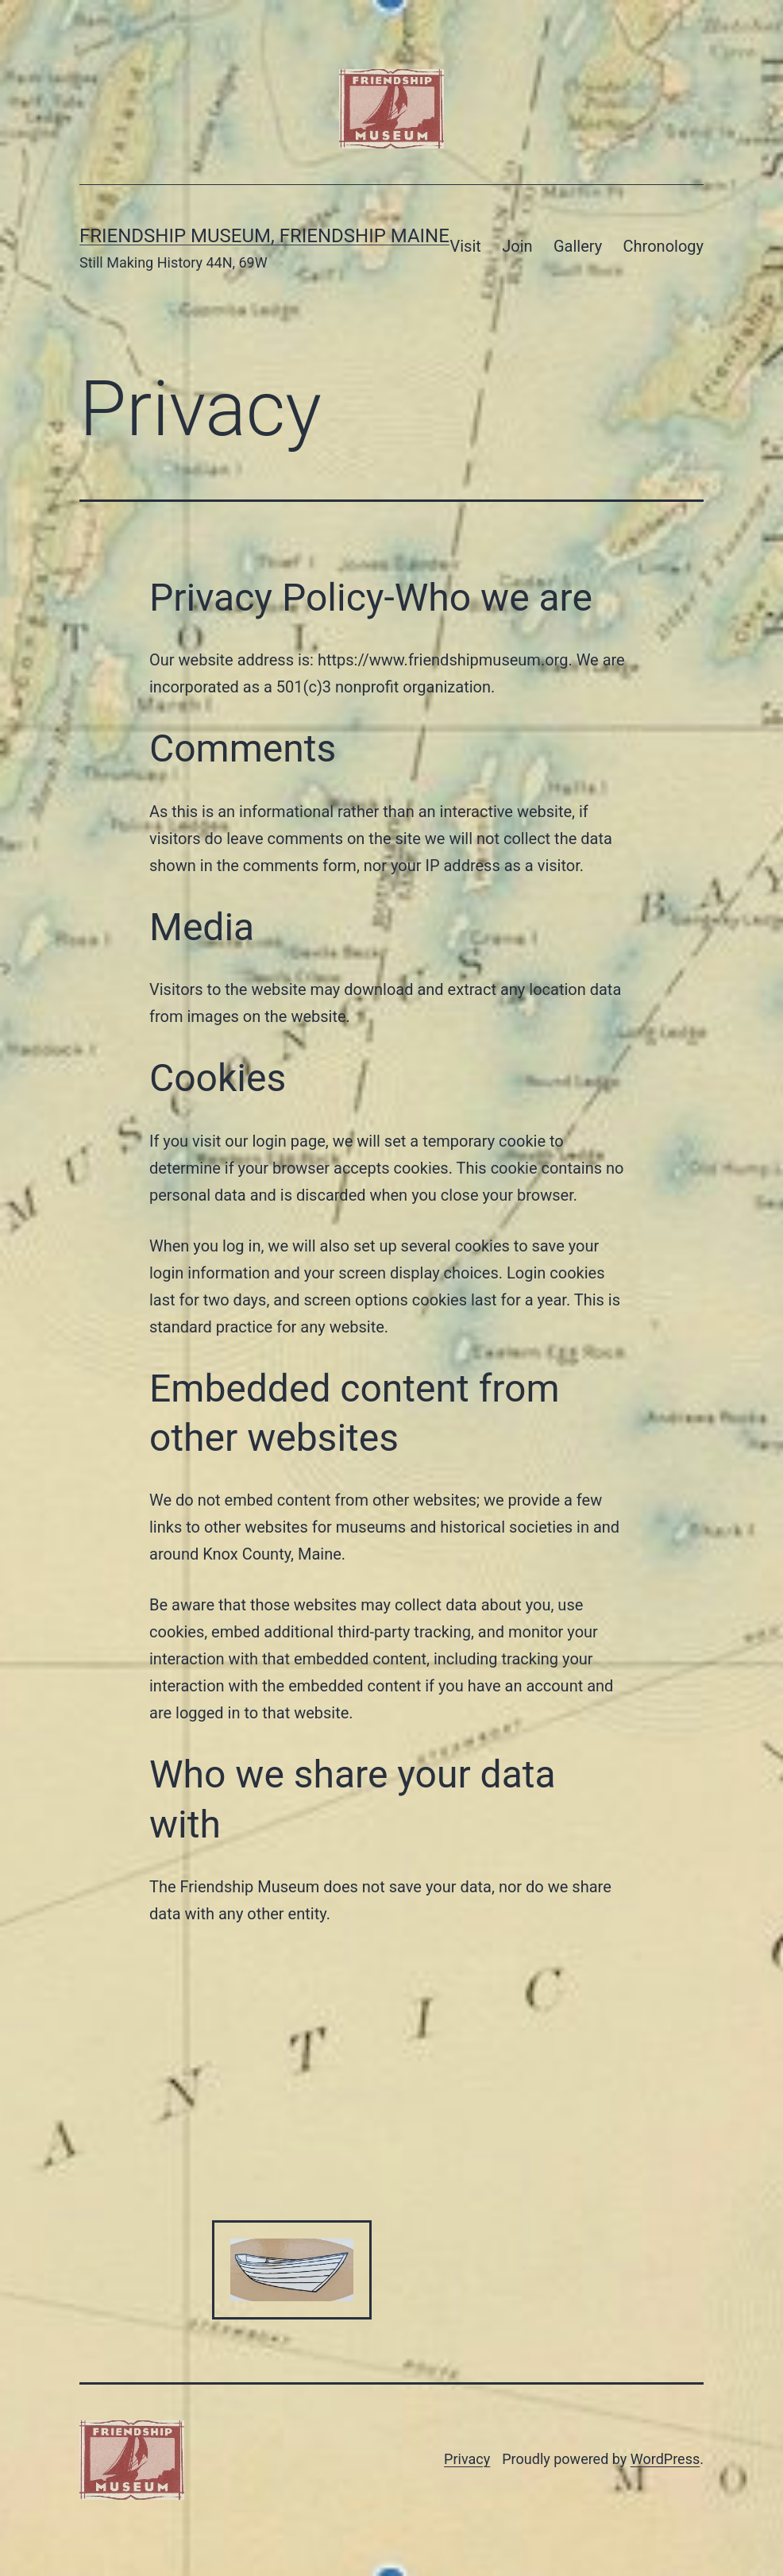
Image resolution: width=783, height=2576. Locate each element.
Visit (465, 246)
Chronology (663, 246)
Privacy (467, 2459)
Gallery (578, 246)
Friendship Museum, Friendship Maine (264, 236)
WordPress (665, 2459)
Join (517, 246)
